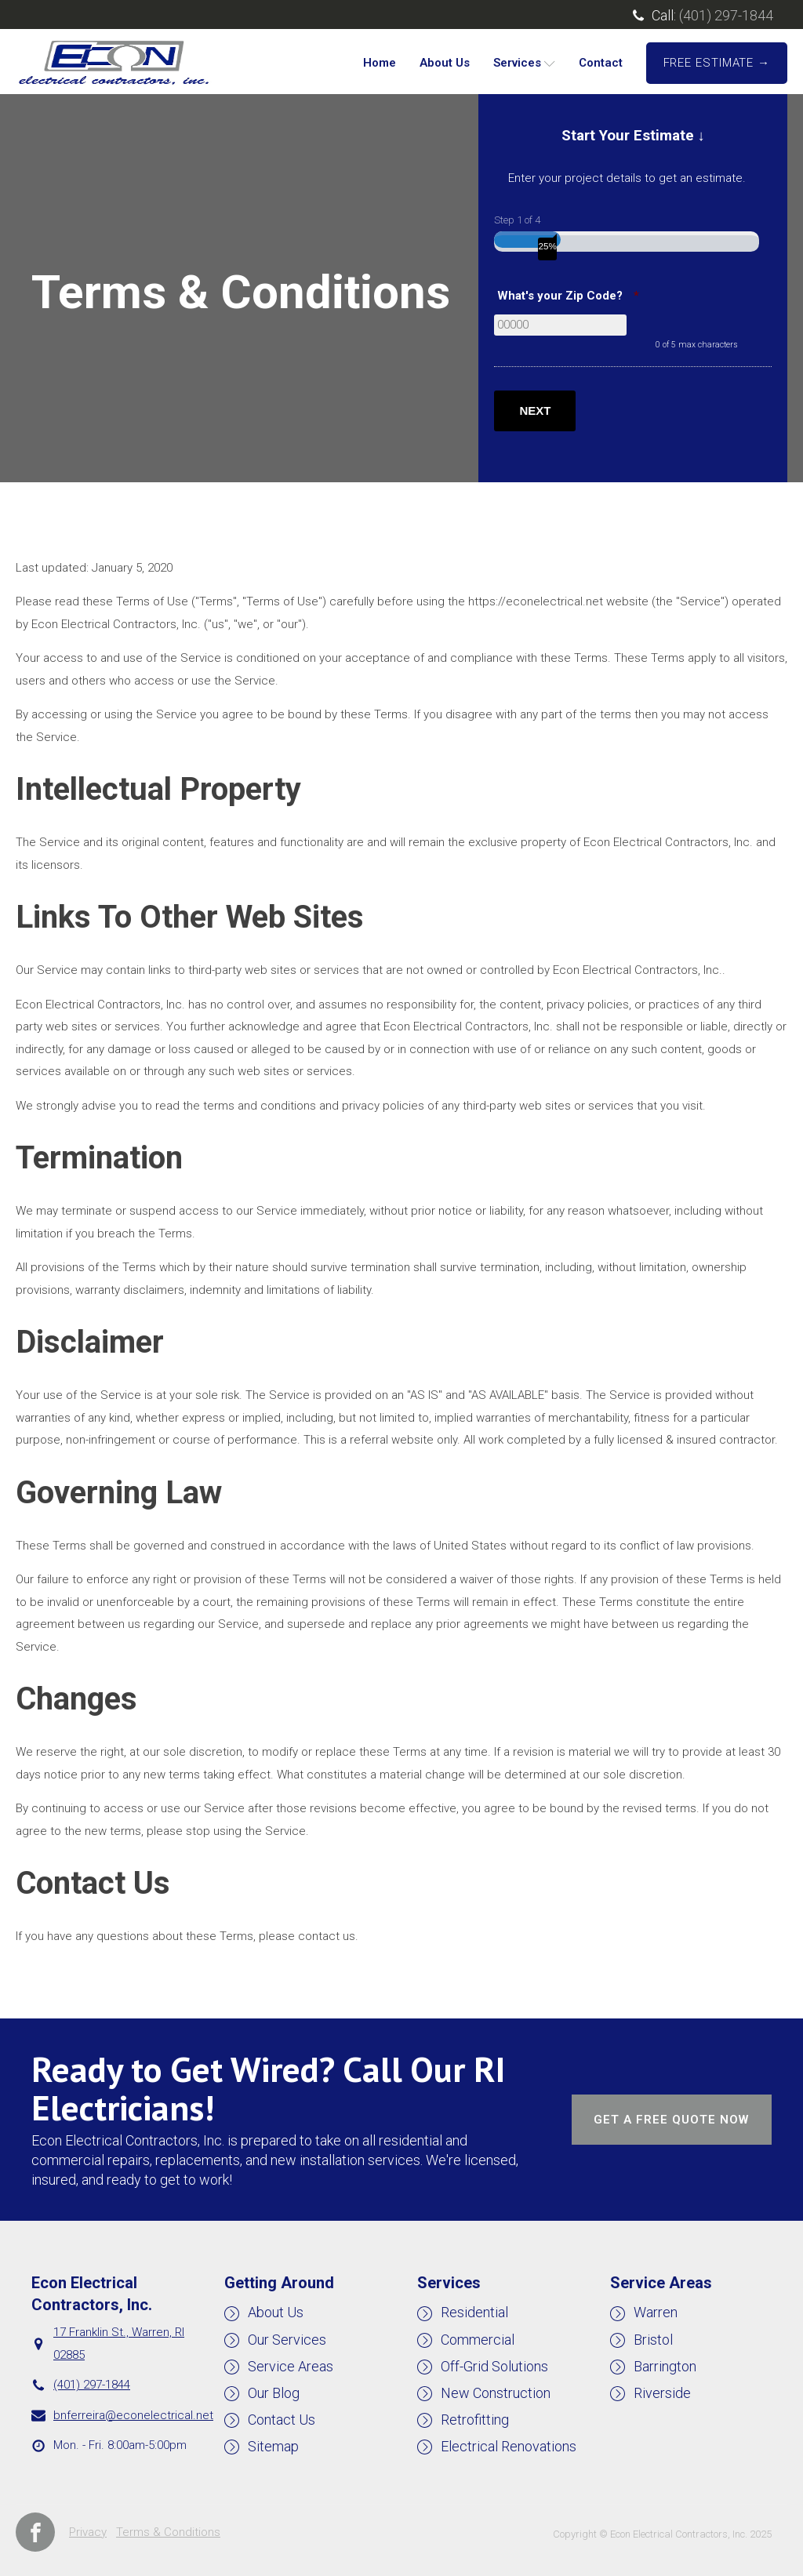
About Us (445, 63)
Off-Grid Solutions (494, 2366)
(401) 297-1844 (726, 15)
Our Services (287, 2339)
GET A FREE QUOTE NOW (671, 2120)
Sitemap (273, 2446)
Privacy (88, 2532)
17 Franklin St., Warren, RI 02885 (118, 2343)
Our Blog (274, 2393)
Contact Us (281, 2419)
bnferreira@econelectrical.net (133, 2415)
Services (524, 63)
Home (379, 63)
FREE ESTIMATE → (717, 63)
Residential (474, 2312)
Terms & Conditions (168, 2532)
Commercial (477, 2339)
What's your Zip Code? (570, 296)
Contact (601, 63)
